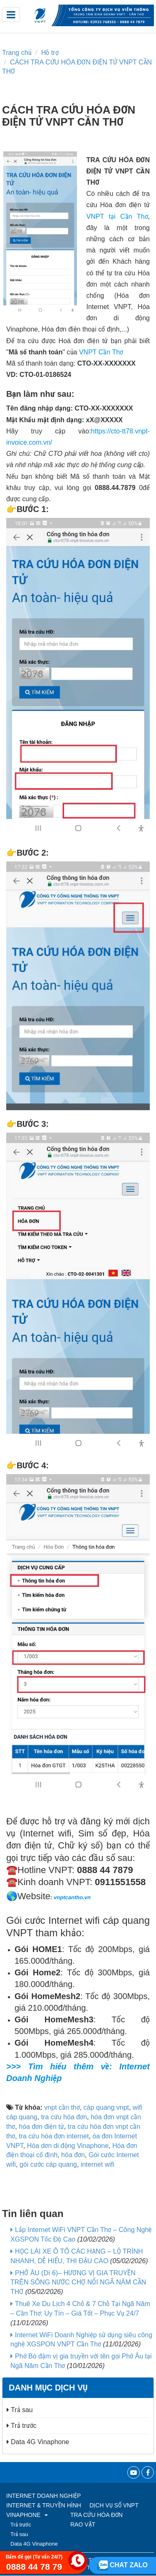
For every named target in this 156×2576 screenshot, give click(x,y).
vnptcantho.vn (72, 1897)
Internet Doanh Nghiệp (43, 2495)
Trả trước (22, 2425)
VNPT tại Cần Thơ (117, 216)
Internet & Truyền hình (43, 2505)
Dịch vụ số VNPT (114, 2505)
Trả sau (20, 2409)
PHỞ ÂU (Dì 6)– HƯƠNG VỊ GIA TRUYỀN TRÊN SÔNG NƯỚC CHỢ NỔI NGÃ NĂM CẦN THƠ (78, 2282)
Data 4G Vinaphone (38, 2441)
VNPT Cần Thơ (101, 352)
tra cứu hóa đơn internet (54, 2136)
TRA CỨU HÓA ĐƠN (96, 2515)
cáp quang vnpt (106, 2107)
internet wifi (97, 2164)
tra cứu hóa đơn (64, 2117)
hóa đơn (73, 2154)
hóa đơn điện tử (41, 2126)
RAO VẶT (82, 2524)
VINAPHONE (27, 2515)
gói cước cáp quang (48, 2164)
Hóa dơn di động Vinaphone (68, 2145)
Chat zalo (122, 2565)
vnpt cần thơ (61, 2107)
